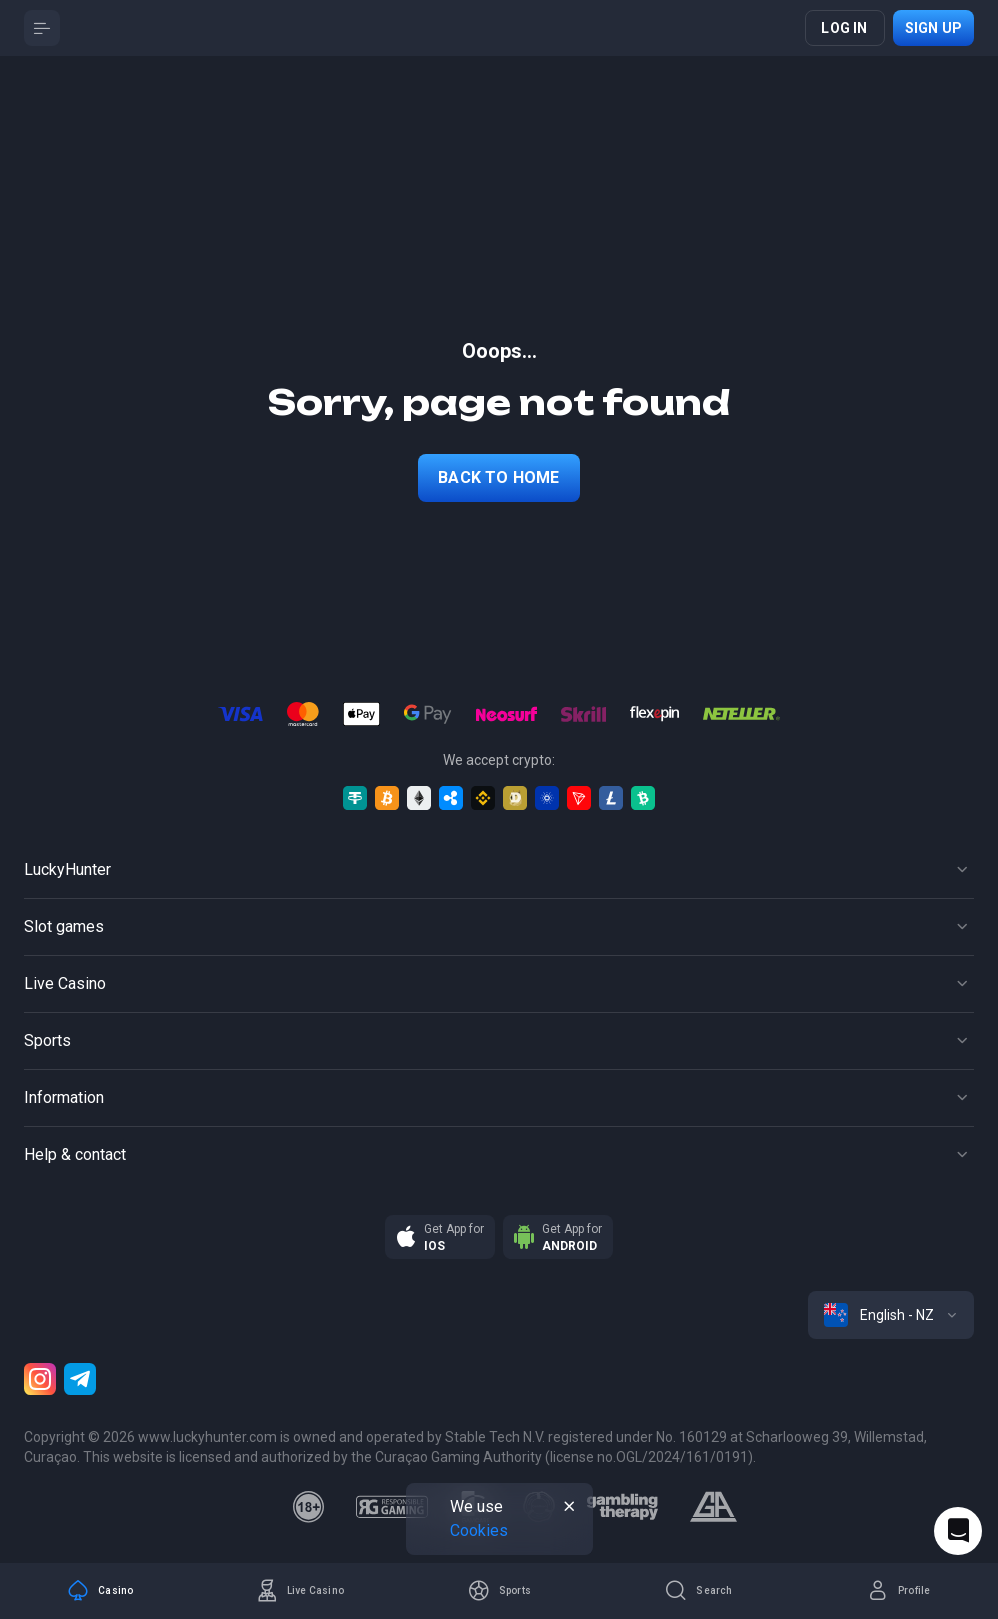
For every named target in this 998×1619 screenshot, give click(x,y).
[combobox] (891, 1315)
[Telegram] (80, 1379)
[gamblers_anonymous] (713, 1507)
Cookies (479, 1530)
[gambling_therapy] (622, 1507)
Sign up (933, 28)
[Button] (42, 28)
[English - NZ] (891, 1315)
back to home (498, 477)
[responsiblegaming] (391, 1507)
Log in (844, 28)
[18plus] (309, 1507)
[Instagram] (40, 1379)
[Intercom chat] (958, 1531)
